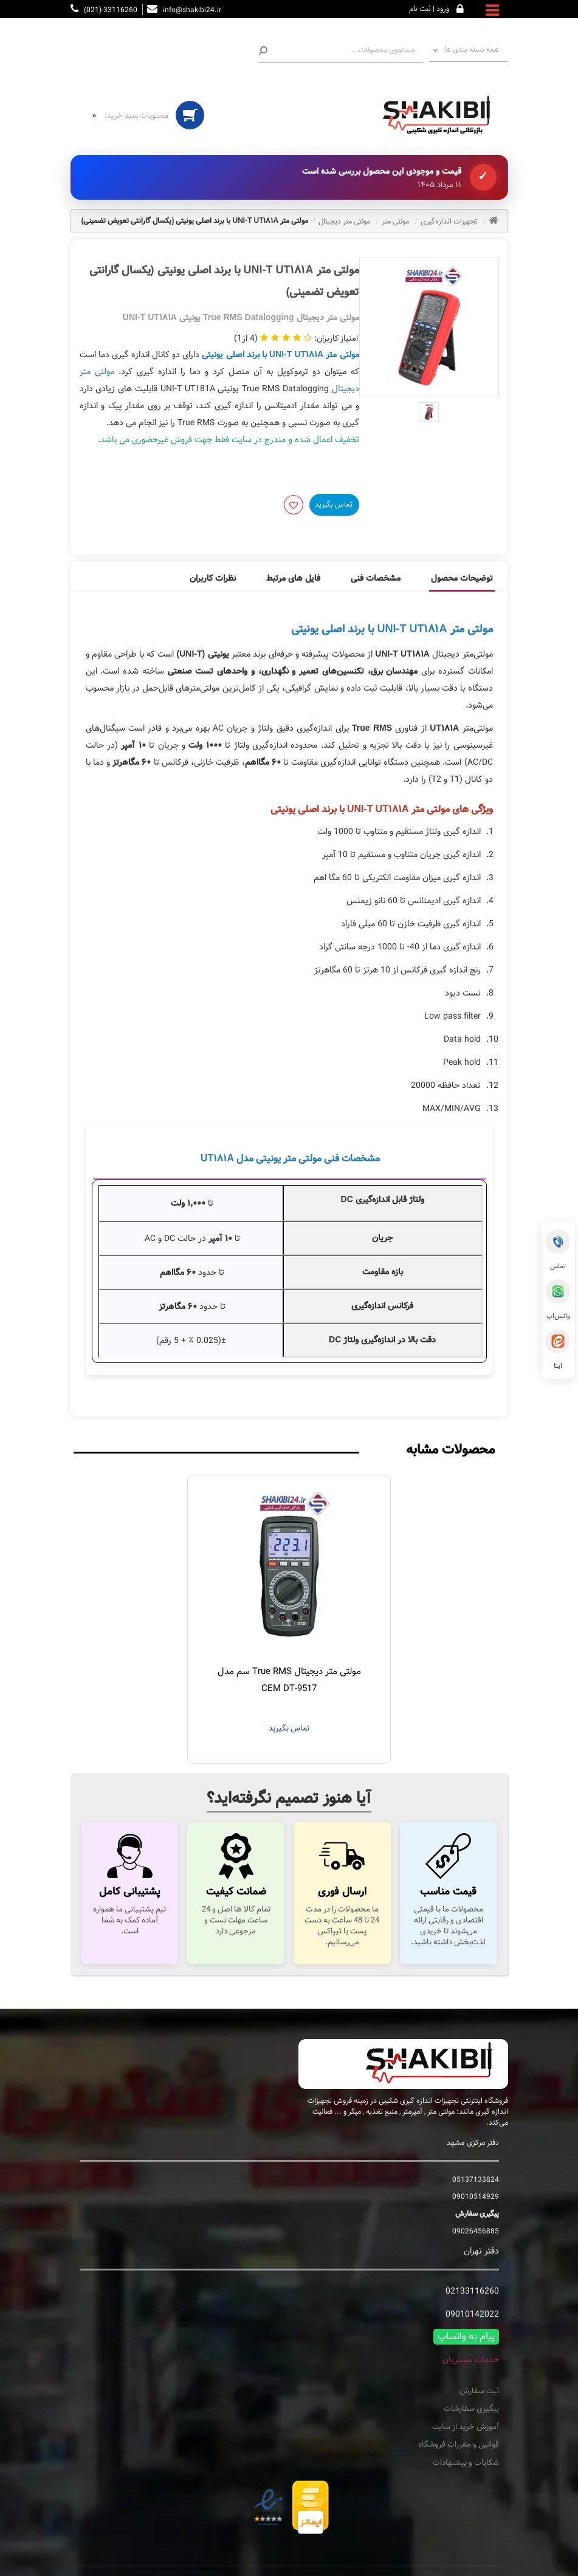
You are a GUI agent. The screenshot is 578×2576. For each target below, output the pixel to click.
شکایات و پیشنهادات (466, 2463)
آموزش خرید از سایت (465, 2427)
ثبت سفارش (479, 2391)
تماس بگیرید (334, 504)
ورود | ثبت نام (429, 8)
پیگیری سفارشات (471, 2409)
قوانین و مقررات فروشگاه (458, 2445)
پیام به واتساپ (466, 2337)
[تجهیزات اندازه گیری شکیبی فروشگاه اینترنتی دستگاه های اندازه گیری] (441, 115)
